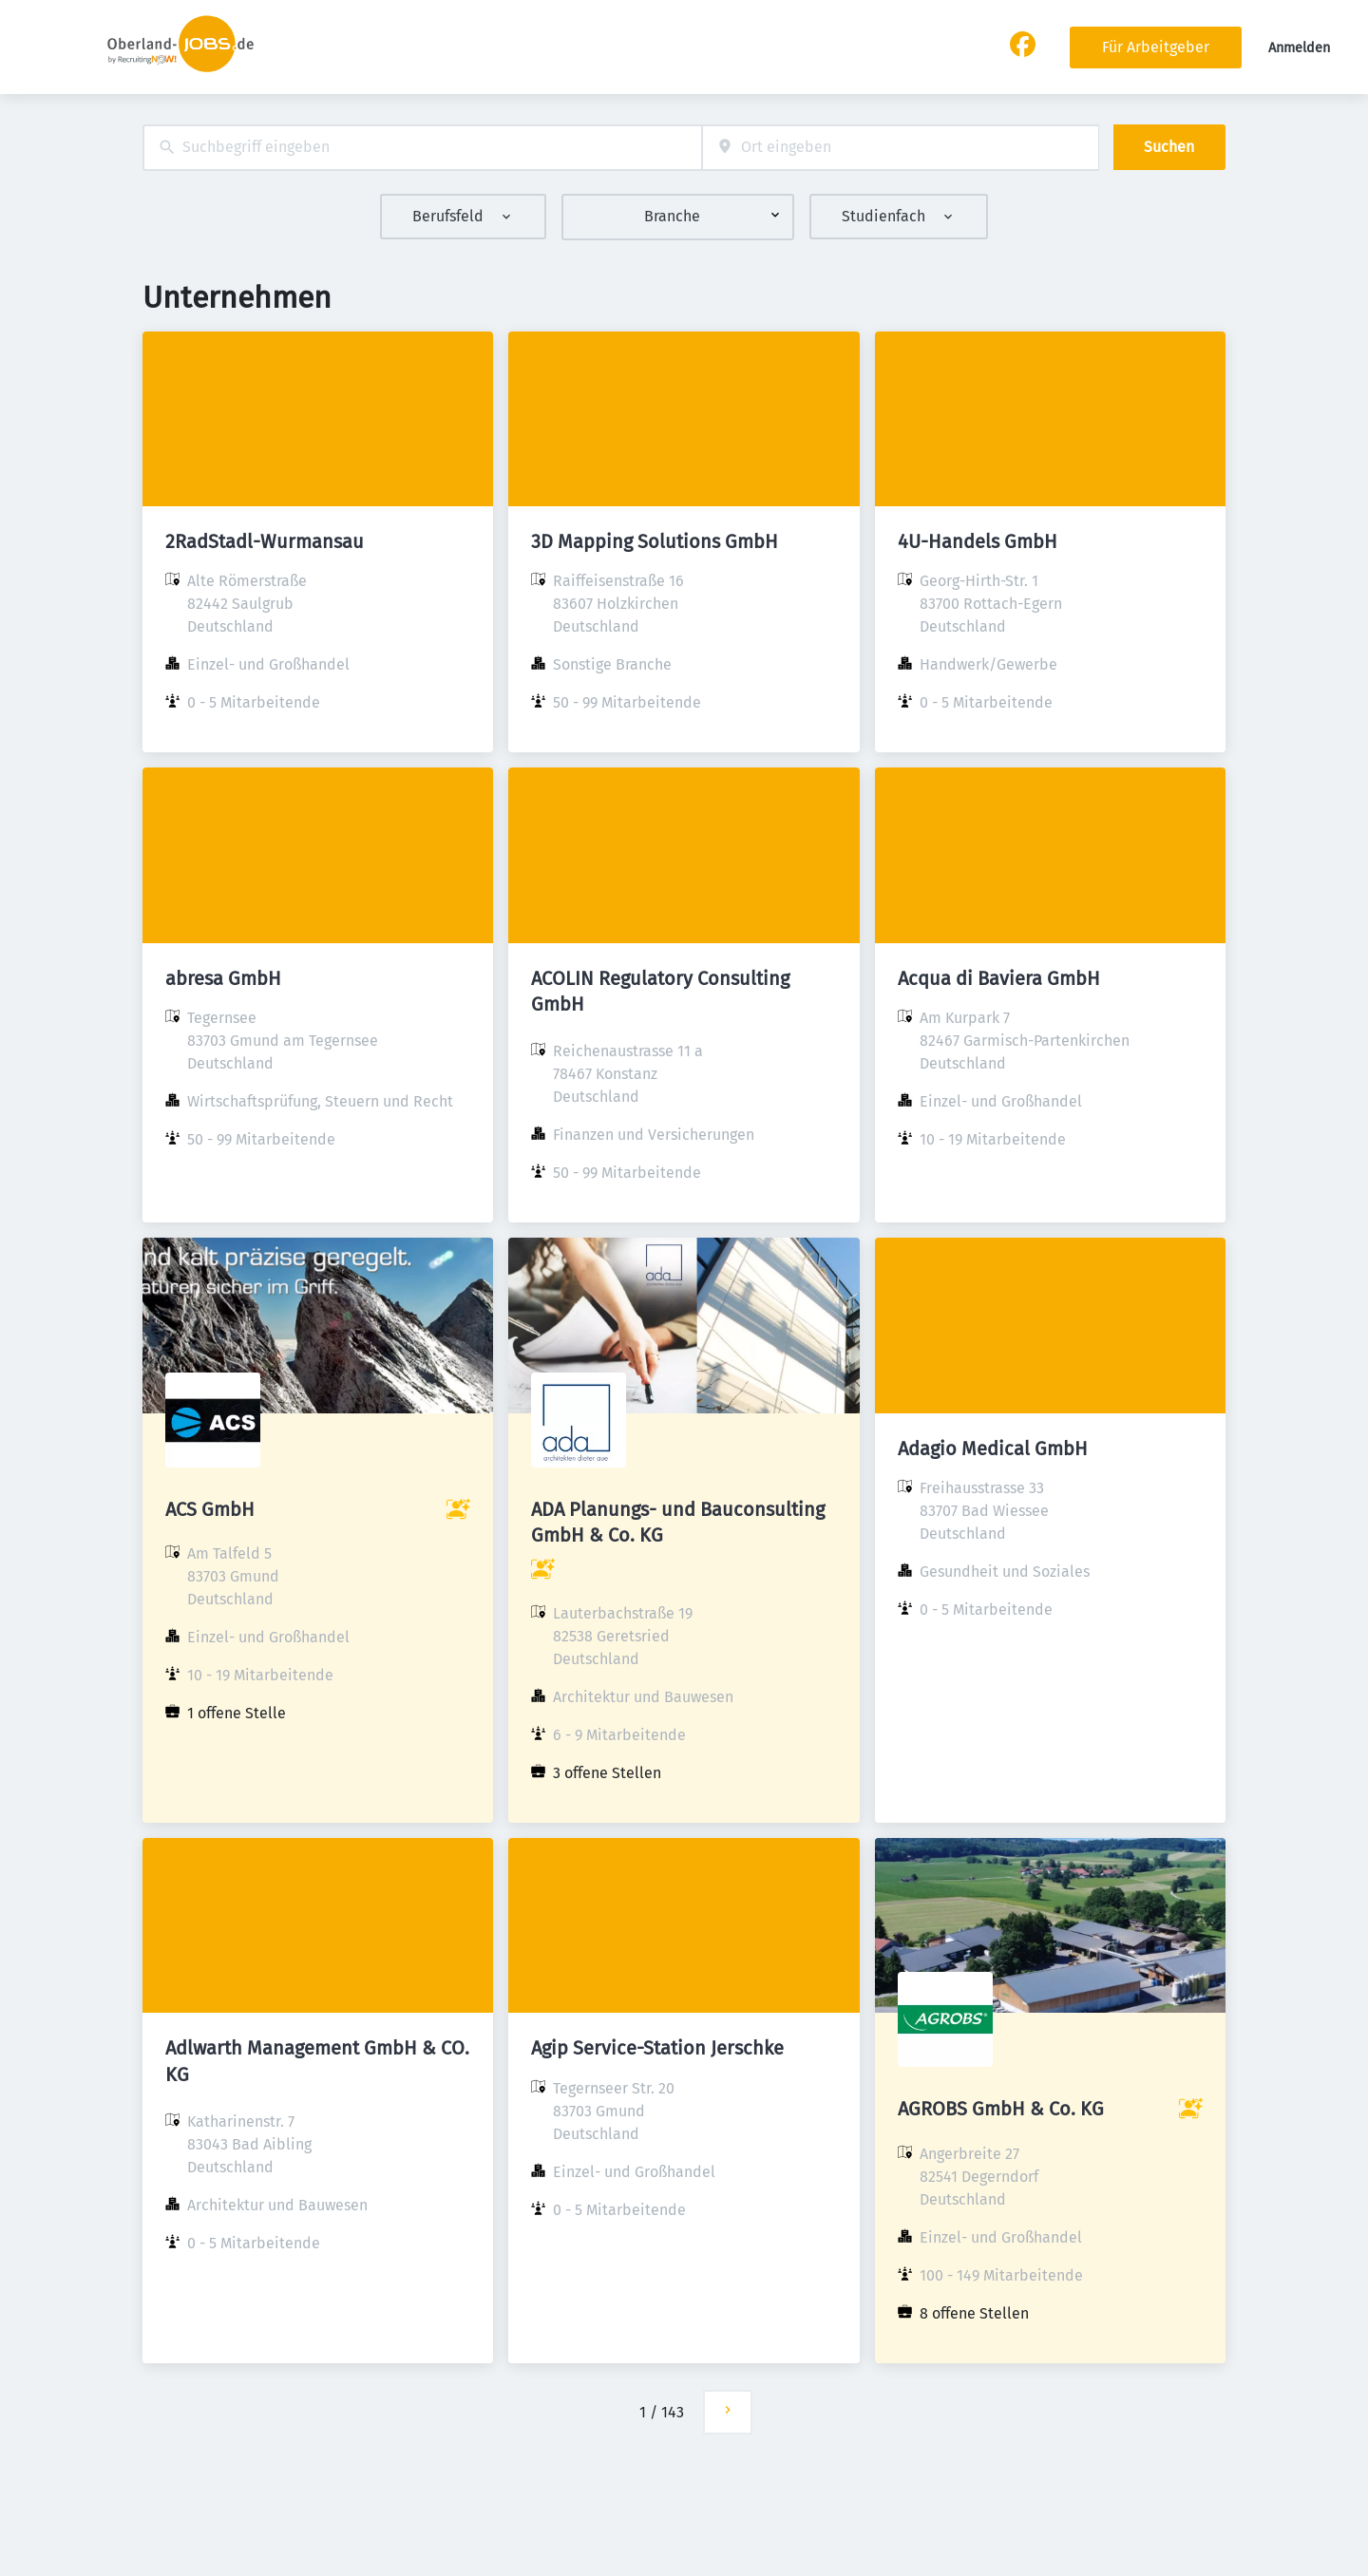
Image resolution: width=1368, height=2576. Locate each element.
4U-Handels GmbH (977, 541)
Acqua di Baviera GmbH (999, 978)
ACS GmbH (210, 1509)
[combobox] (422, 147)
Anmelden (1299, 48)
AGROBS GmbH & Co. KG (1001, 2108)
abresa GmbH (223, 978)
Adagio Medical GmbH (993, 1448)
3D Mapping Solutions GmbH (654, 541)
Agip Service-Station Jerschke (657, 2047)
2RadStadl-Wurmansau (264, 541)
